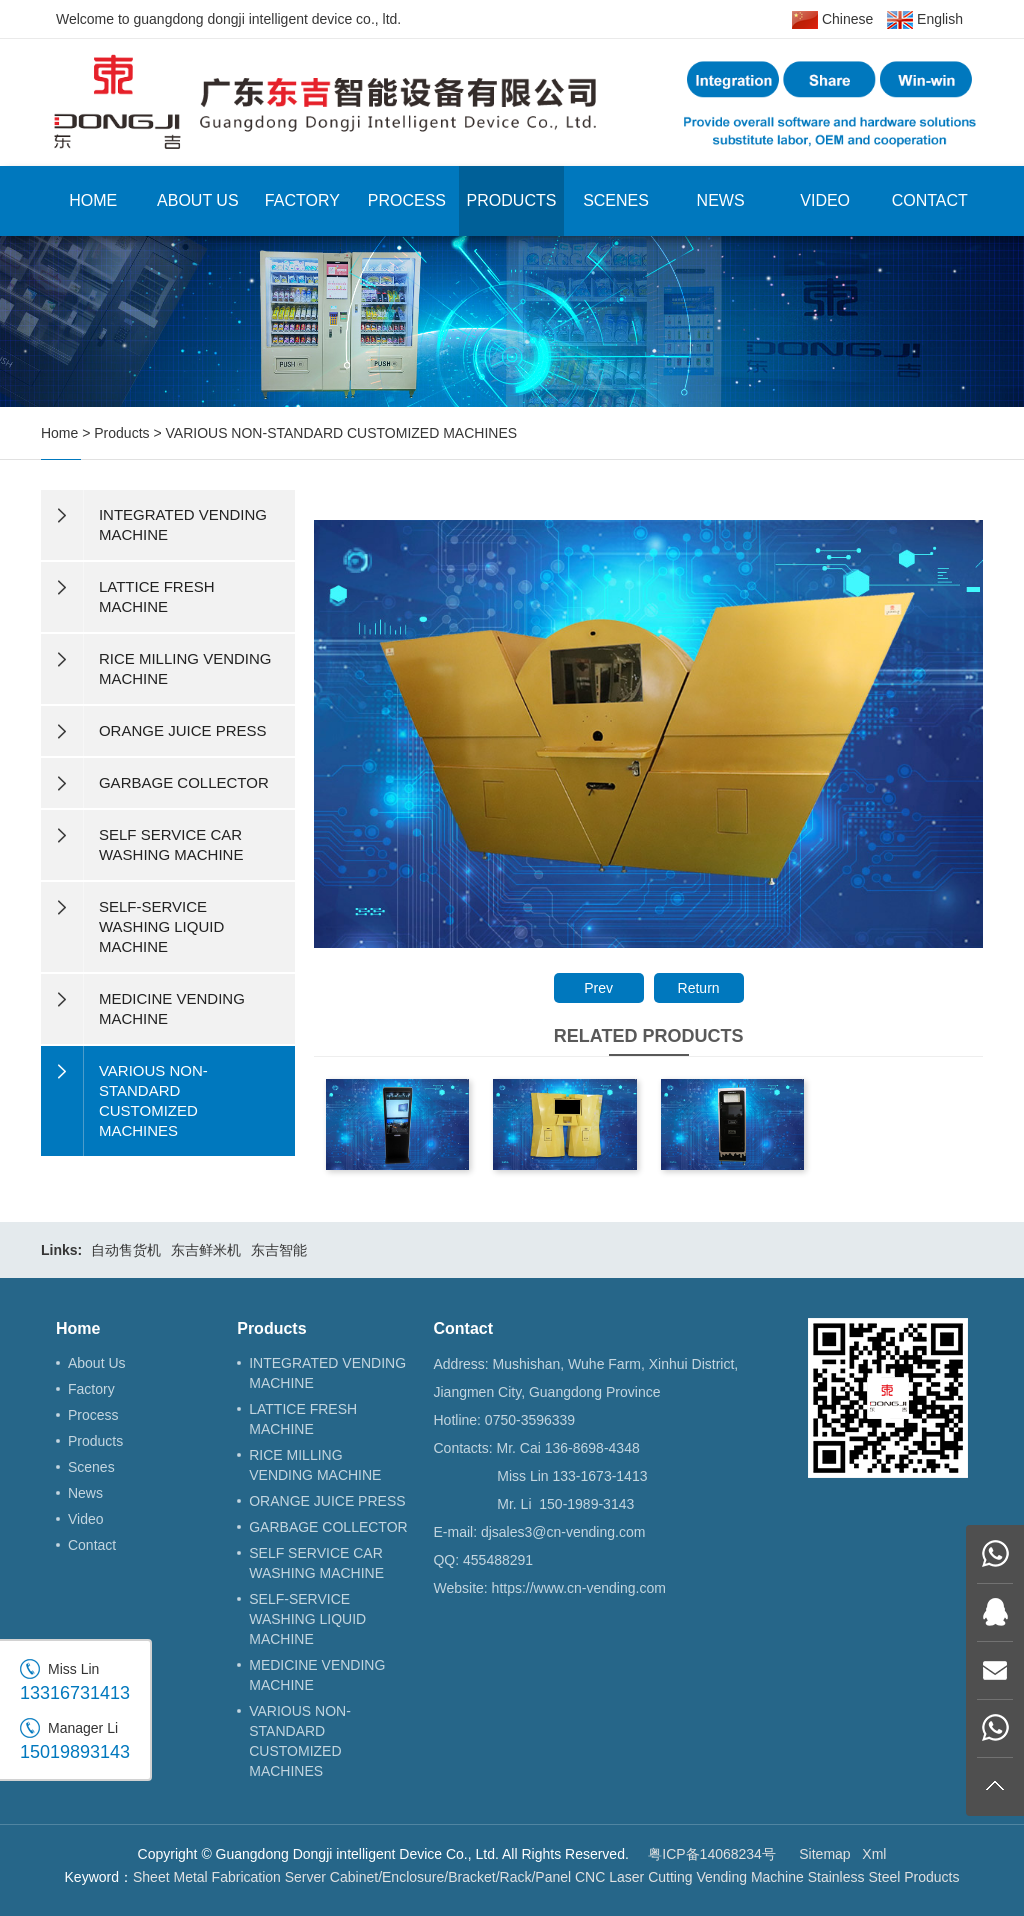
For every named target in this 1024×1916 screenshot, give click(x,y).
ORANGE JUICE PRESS (327, 1501)
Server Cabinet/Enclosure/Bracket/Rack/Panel (428, 1877)
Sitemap (824, 1854)
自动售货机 (126, 1250)
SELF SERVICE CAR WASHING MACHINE (316, 1563)
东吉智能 (279, 1250)
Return (699, 988)
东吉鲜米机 (206, 1250)
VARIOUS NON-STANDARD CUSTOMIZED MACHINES (342, 433)
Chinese (832, 20)
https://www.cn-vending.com (579, 1588)
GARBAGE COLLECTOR (328, 1527)
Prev (598, 988)
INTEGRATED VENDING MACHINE (327, 1373)
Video (825, 200)
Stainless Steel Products (884, 1877)
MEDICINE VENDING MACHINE (317, 1675)
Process (407, 200)
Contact (930, 200)
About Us (198, 200)
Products (512, 200)
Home (93, 200)
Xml (874, 1854)
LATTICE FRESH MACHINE (303, 1419)
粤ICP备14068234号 (712, 1854)
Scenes (616, 200)
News (721, 200)
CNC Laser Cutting (634, 1877)
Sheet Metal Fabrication (207, 1877)
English (925, 20)
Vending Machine (749, 1877)
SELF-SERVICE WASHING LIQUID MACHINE (307, 1619)
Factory (302, 200)
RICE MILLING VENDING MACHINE (315, 1465)
